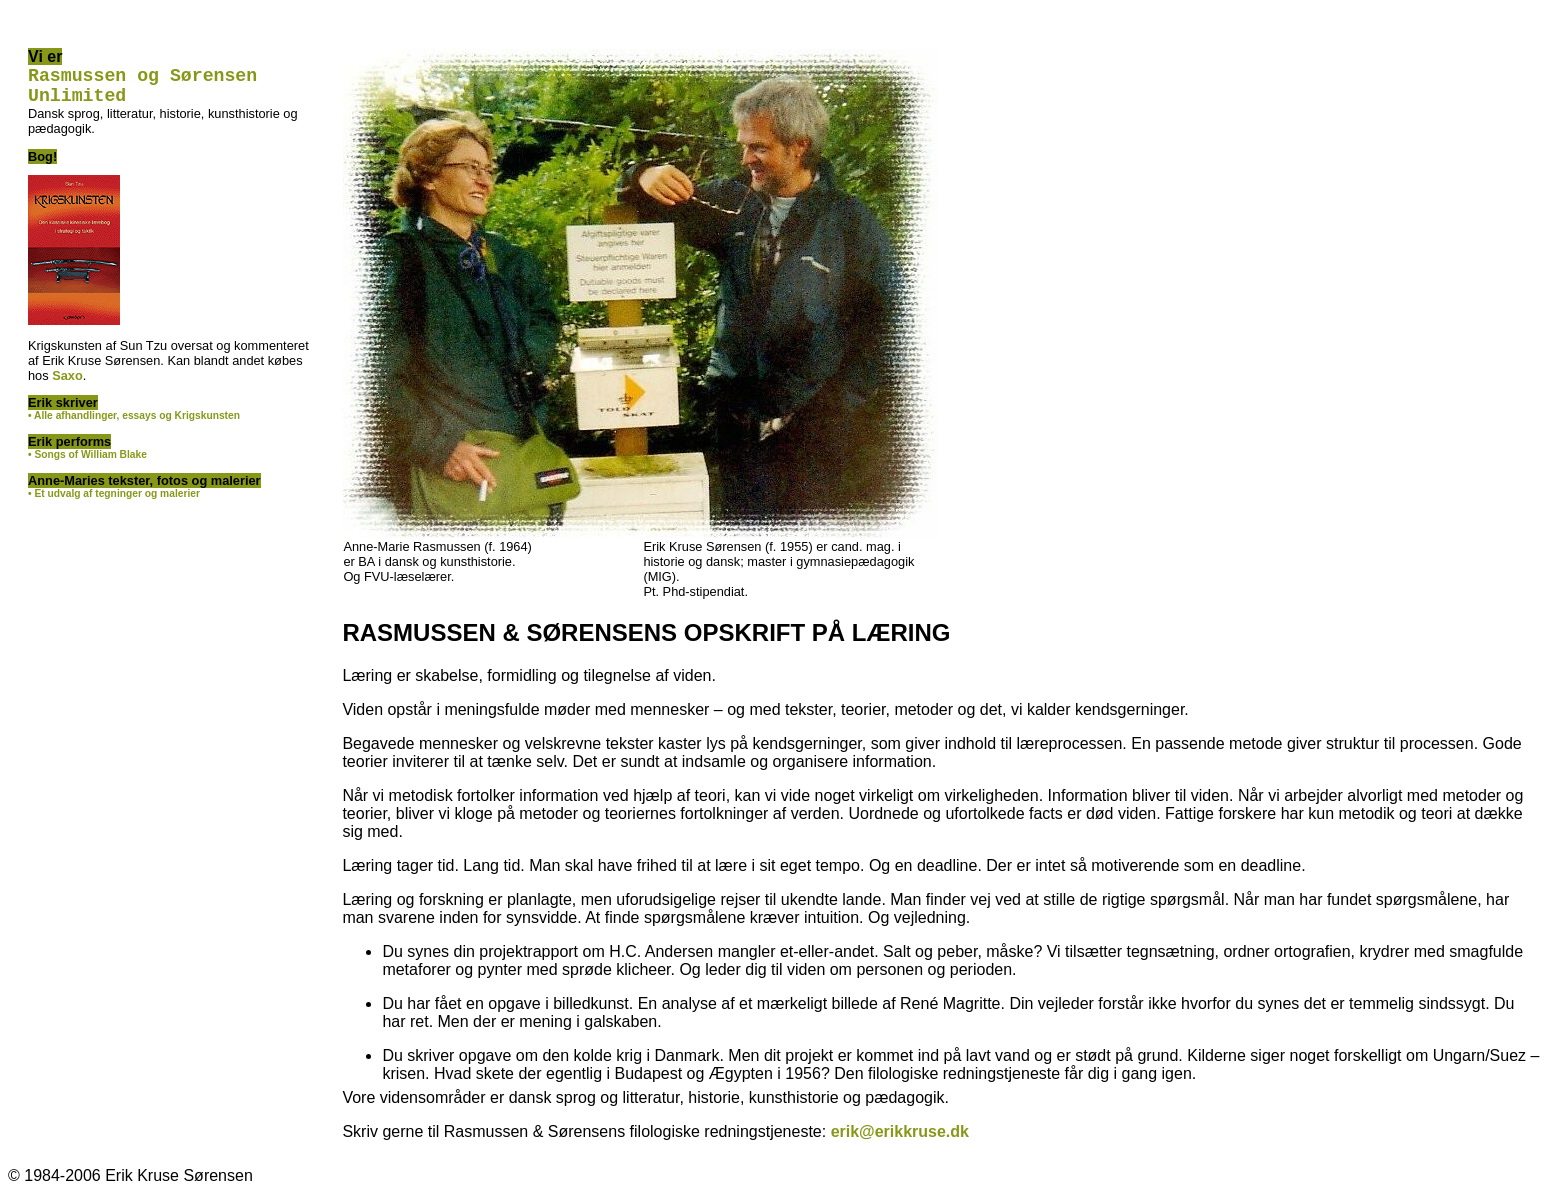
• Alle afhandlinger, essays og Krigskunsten (134, 423)
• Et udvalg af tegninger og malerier (114, 501)
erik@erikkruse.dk (900, 1131)
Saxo (67, 383)
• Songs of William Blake (87, 462)
